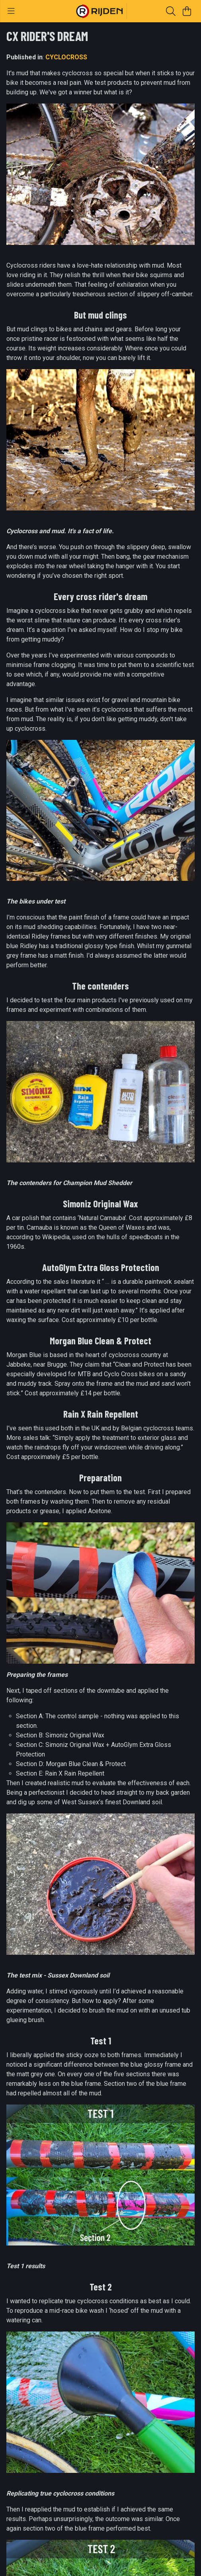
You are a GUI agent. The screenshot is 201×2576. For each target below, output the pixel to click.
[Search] (171, 11)
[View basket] (187, 11)
